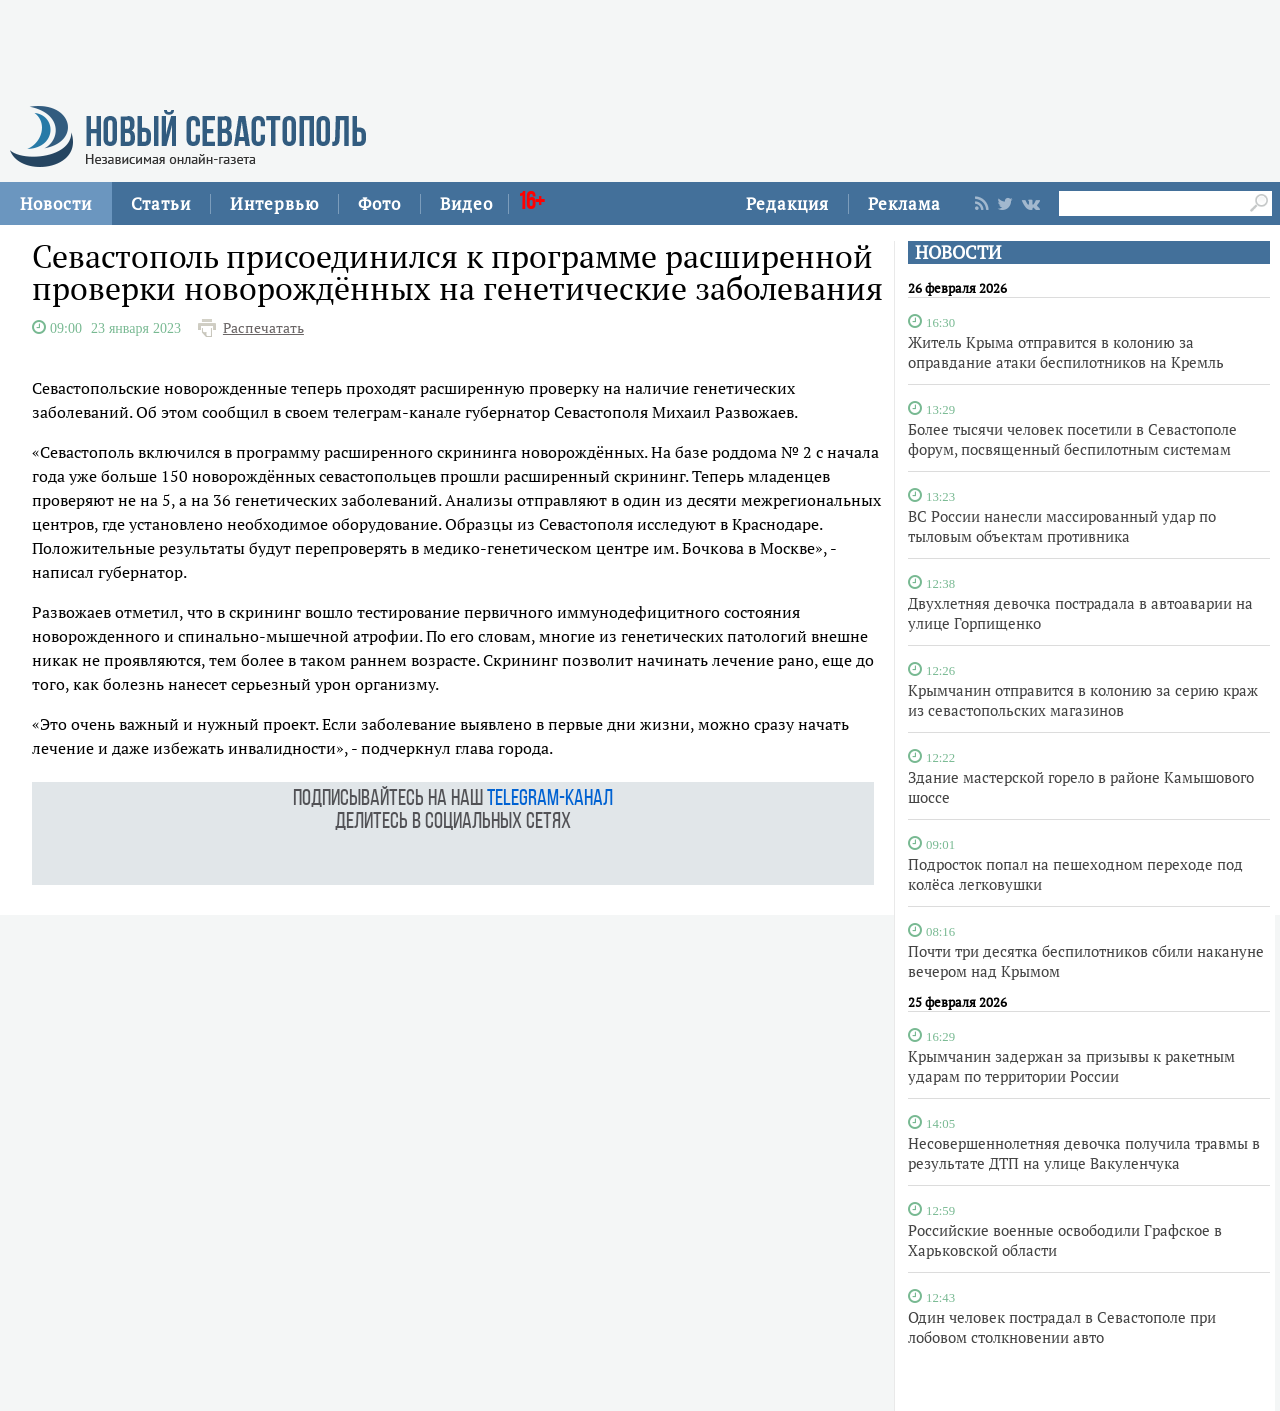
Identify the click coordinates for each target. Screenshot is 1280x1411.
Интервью (274, 203)
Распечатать (263, 328)
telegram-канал (550, 799)
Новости (56, 203)
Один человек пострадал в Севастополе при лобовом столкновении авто (1062, 1327)
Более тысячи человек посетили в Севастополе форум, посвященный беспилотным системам (1072, 439)
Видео (466, 203)
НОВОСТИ (958, 252)
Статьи (161, 203)
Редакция (787, 203)
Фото (379, 203)
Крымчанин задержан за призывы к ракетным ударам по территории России (1071, 1066)
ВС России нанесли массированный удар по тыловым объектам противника (1062, 526)
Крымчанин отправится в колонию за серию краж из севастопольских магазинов (1083, 700)
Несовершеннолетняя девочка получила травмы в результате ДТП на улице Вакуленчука (1084, 1153)
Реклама (904, 203)
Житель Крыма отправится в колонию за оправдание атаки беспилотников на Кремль (1066, 352)
